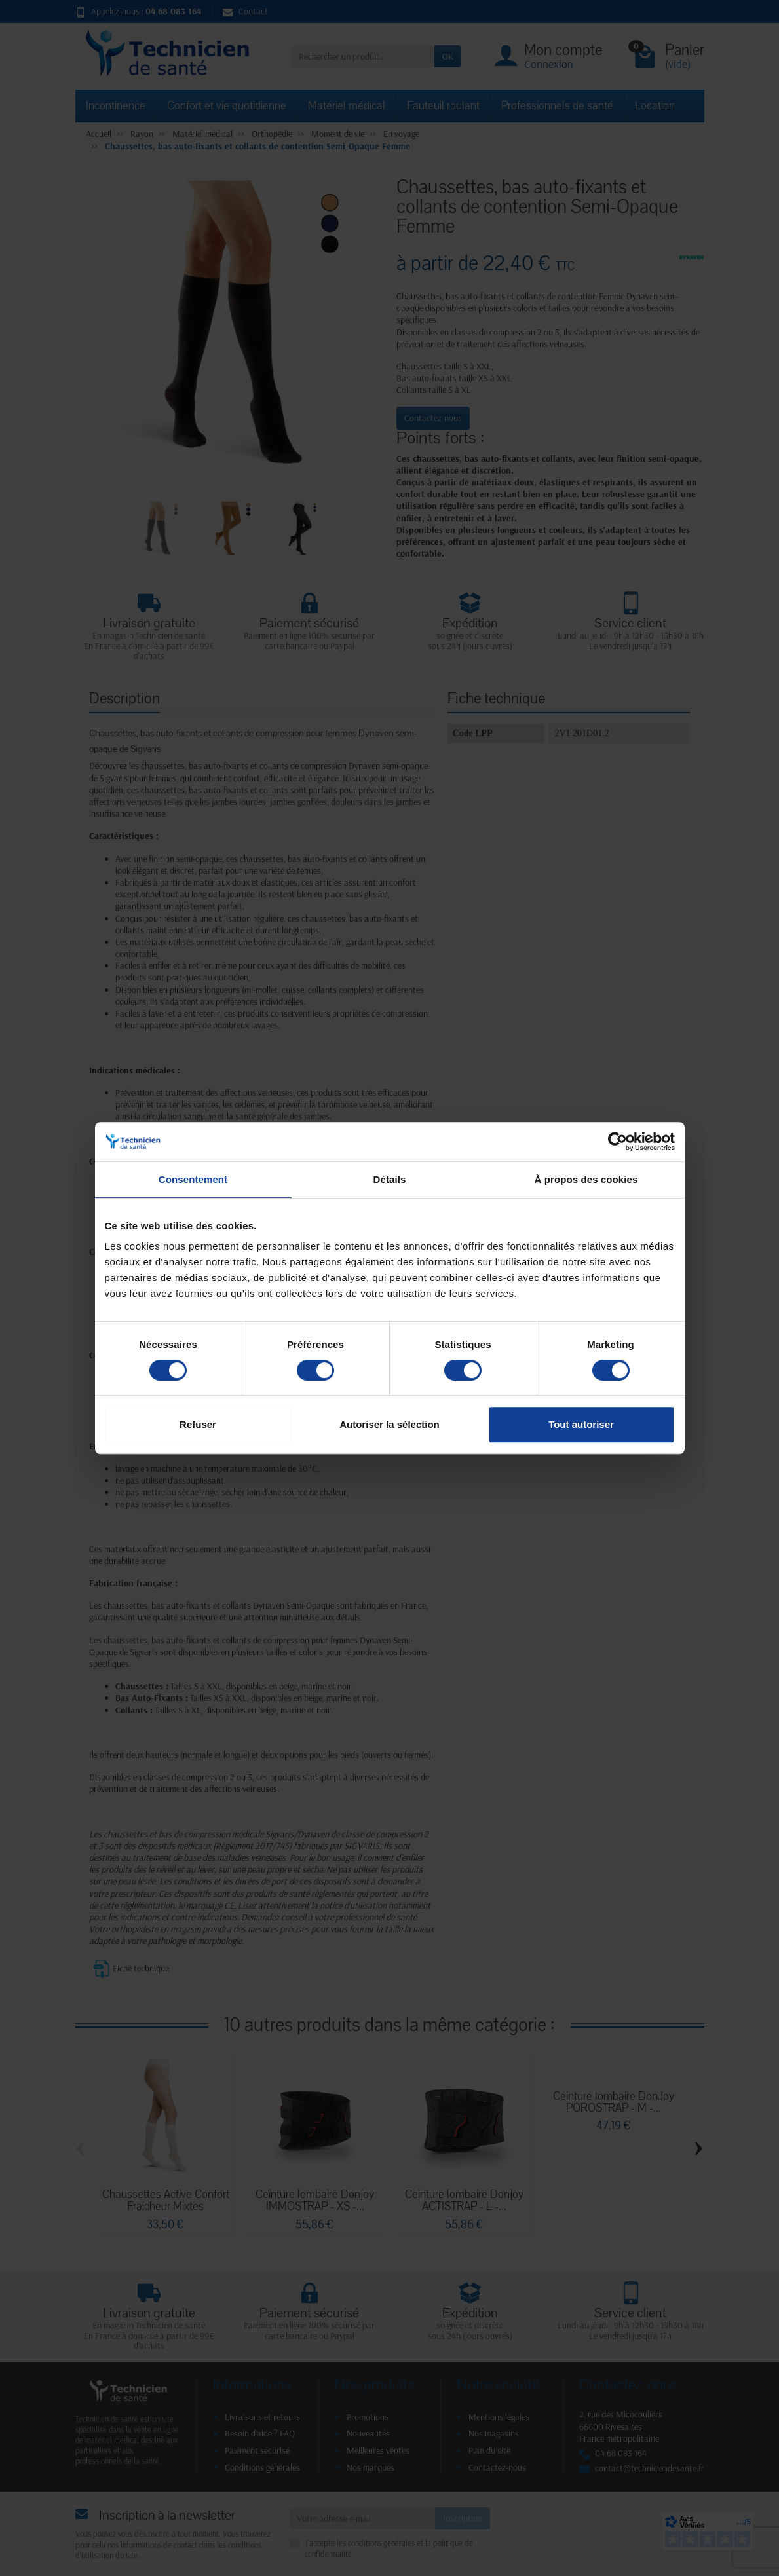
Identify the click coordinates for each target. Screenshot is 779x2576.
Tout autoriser (581, 1424)
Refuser (198, 1424)
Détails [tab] (389, 1179)
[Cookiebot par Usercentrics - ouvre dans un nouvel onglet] (617, 1141)
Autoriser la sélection (389, 1424)
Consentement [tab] (193, 1179)
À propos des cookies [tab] (586, 1179)
